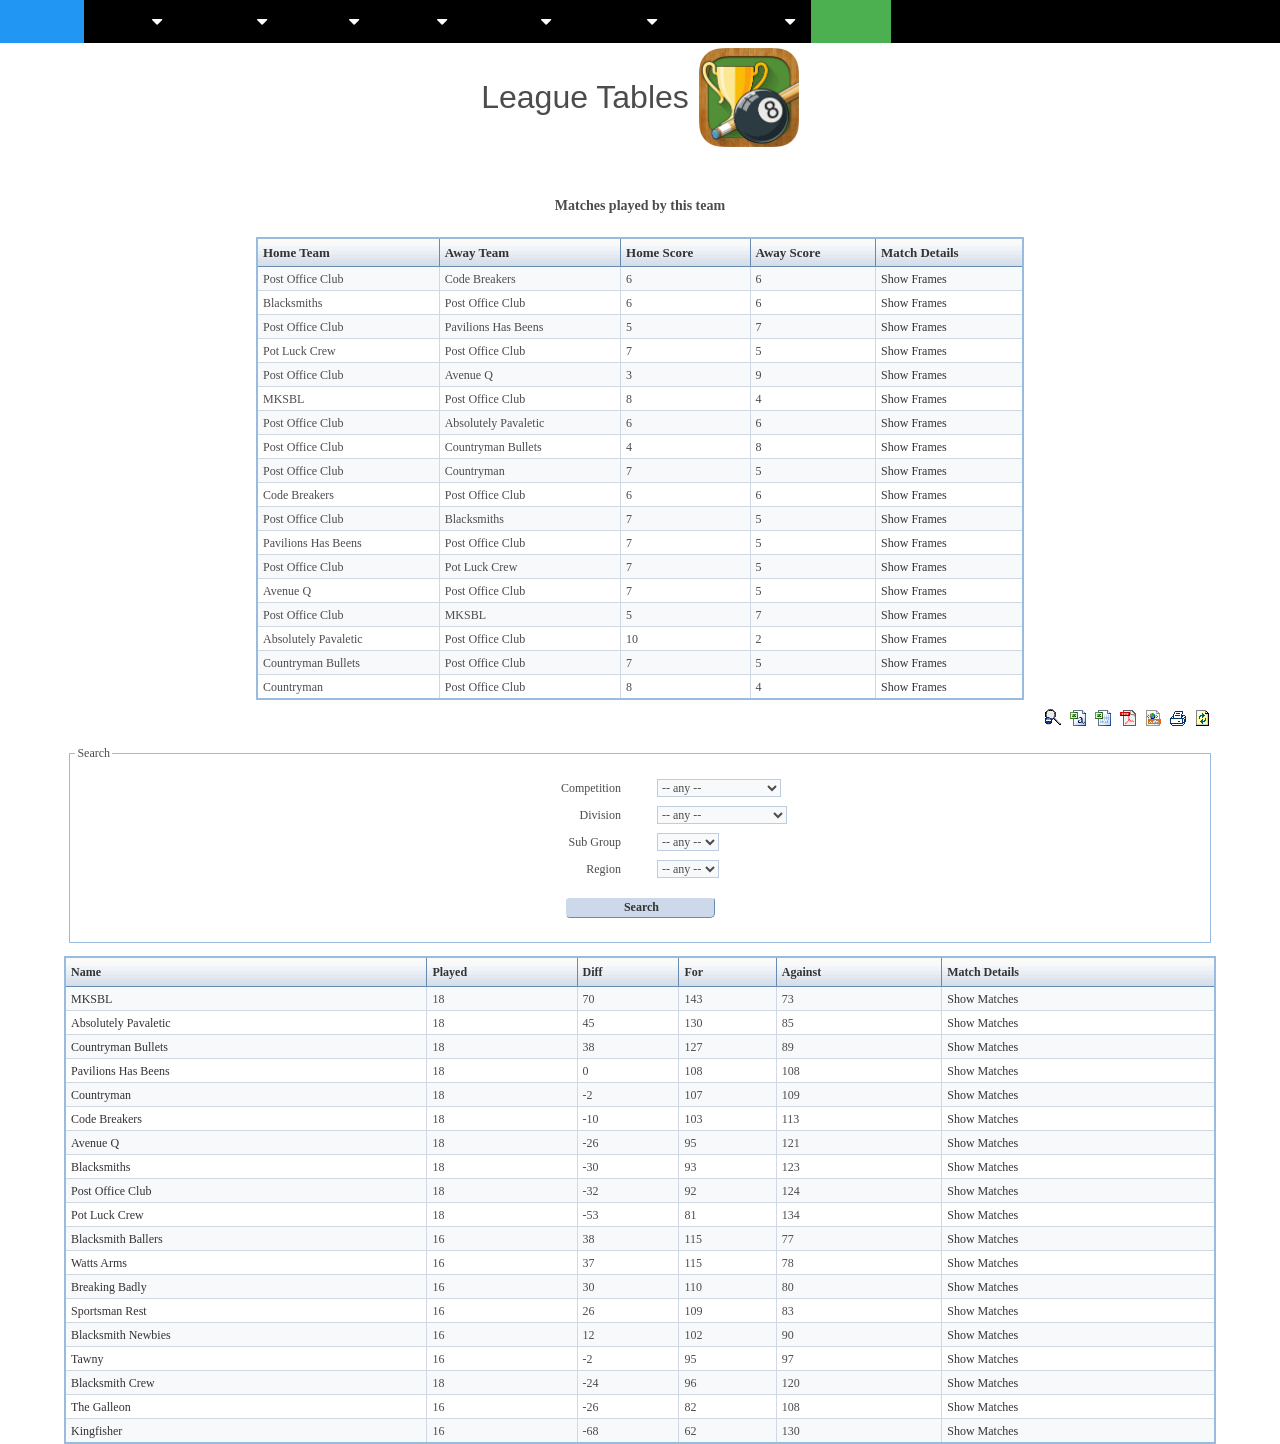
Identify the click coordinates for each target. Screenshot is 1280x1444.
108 (693, 1071)
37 (589, 1263)
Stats (329, 21)
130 (693, 1023)
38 (589, 1047)
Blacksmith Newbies (121, 1335)
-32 (591, 1191)
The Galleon (101, 1407)
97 (788, 1359)
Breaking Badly (109, 1287)
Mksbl (42, 21)
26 (589, 1311)
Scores (515, 21)
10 (632, 639)
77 (788, 1239)
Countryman (475, 471)
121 (791, 1143)
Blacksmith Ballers (117, 1239)
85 (788, 1023)
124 (791, 1191)
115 (693, 1239)
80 (788, 1287)
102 (693, 1335)
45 (589, 1023)
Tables (230, 21)
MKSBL (283, 399)
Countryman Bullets (493, 447)
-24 (591, 1383)
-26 (591, 1143)
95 (690, 1143)
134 (791, 1215)
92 (690, 1191)
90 (788, 1335)
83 (788, 1311)
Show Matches (982, 999)
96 (690, 1383)
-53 (591, 1215)
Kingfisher (96, 1431)
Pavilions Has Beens (494, 327)
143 (693, 999)
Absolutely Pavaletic (495, 423)
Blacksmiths (292, 303)
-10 (591, 1119)
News (131, 21)
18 (438, 999)
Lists (419, 21)
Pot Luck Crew (299, 351)
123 (791, 1167)
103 (693, 1119)
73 (788, 999)
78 (788, 1263)
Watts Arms (99, 1263)
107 (693, 1095)
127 (693, 1047)
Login (851, 21)
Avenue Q (469, 375)
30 (589, 1287)
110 (693, 1287)
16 (438, 1239)
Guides (620, 21)
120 (791, 1383)
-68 (591, 1431)
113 (791, 1119)
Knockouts (742, 21)
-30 (591, 1167)
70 (589, 999)
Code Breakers (480, 279)
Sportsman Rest (109, 1311)
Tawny (87, 1359)
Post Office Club (303, 279)
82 (690, 1407)
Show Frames (914, 279)
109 (791, 1095)
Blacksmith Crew (113, 1383)
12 (589, 1335)
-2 (588, 1095)
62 (690, 1431)
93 (690, 1167)
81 (690, 1215)
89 (788, 1047)
